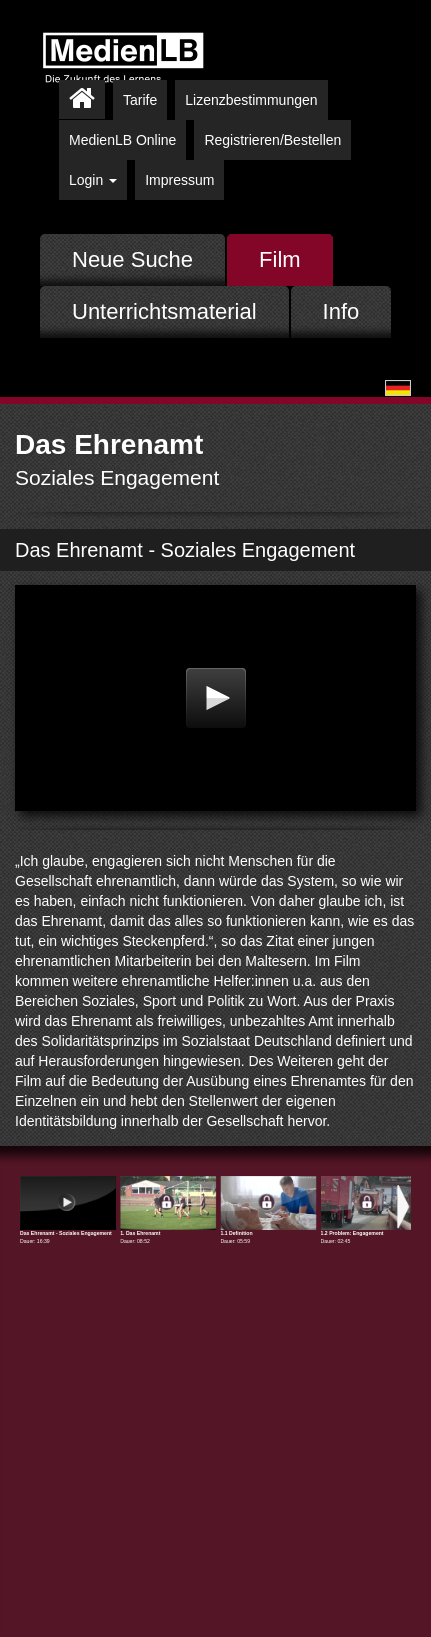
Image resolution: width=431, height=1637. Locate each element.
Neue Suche (132, 259)
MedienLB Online (122, 140)
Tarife (140, 100)
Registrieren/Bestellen (272, 140)
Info (341, 311)
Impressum (179, 180)
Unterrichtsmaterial (164, 311)
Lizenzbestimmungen (251, 100)
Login (93, 180)
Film (280, 259)
